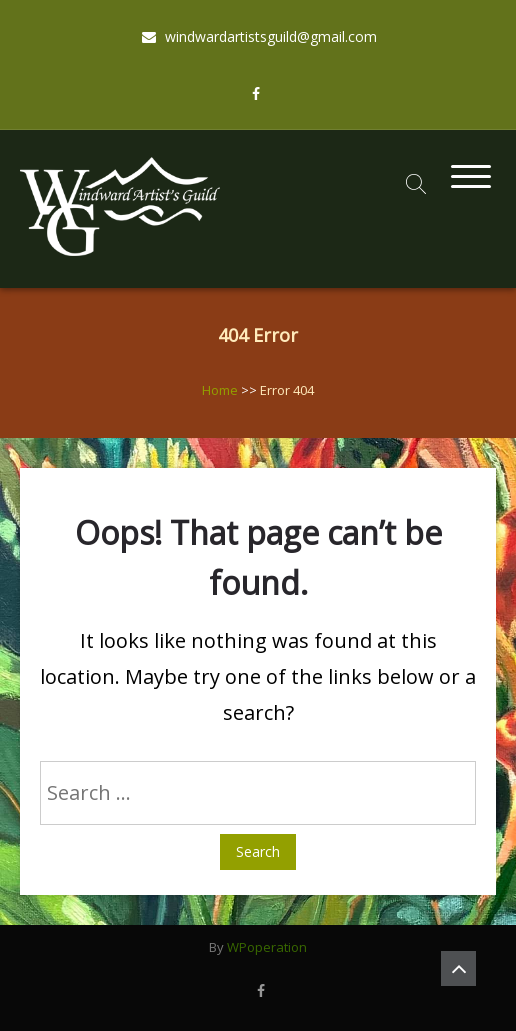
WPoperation (267, 947)
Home (220, 390)
